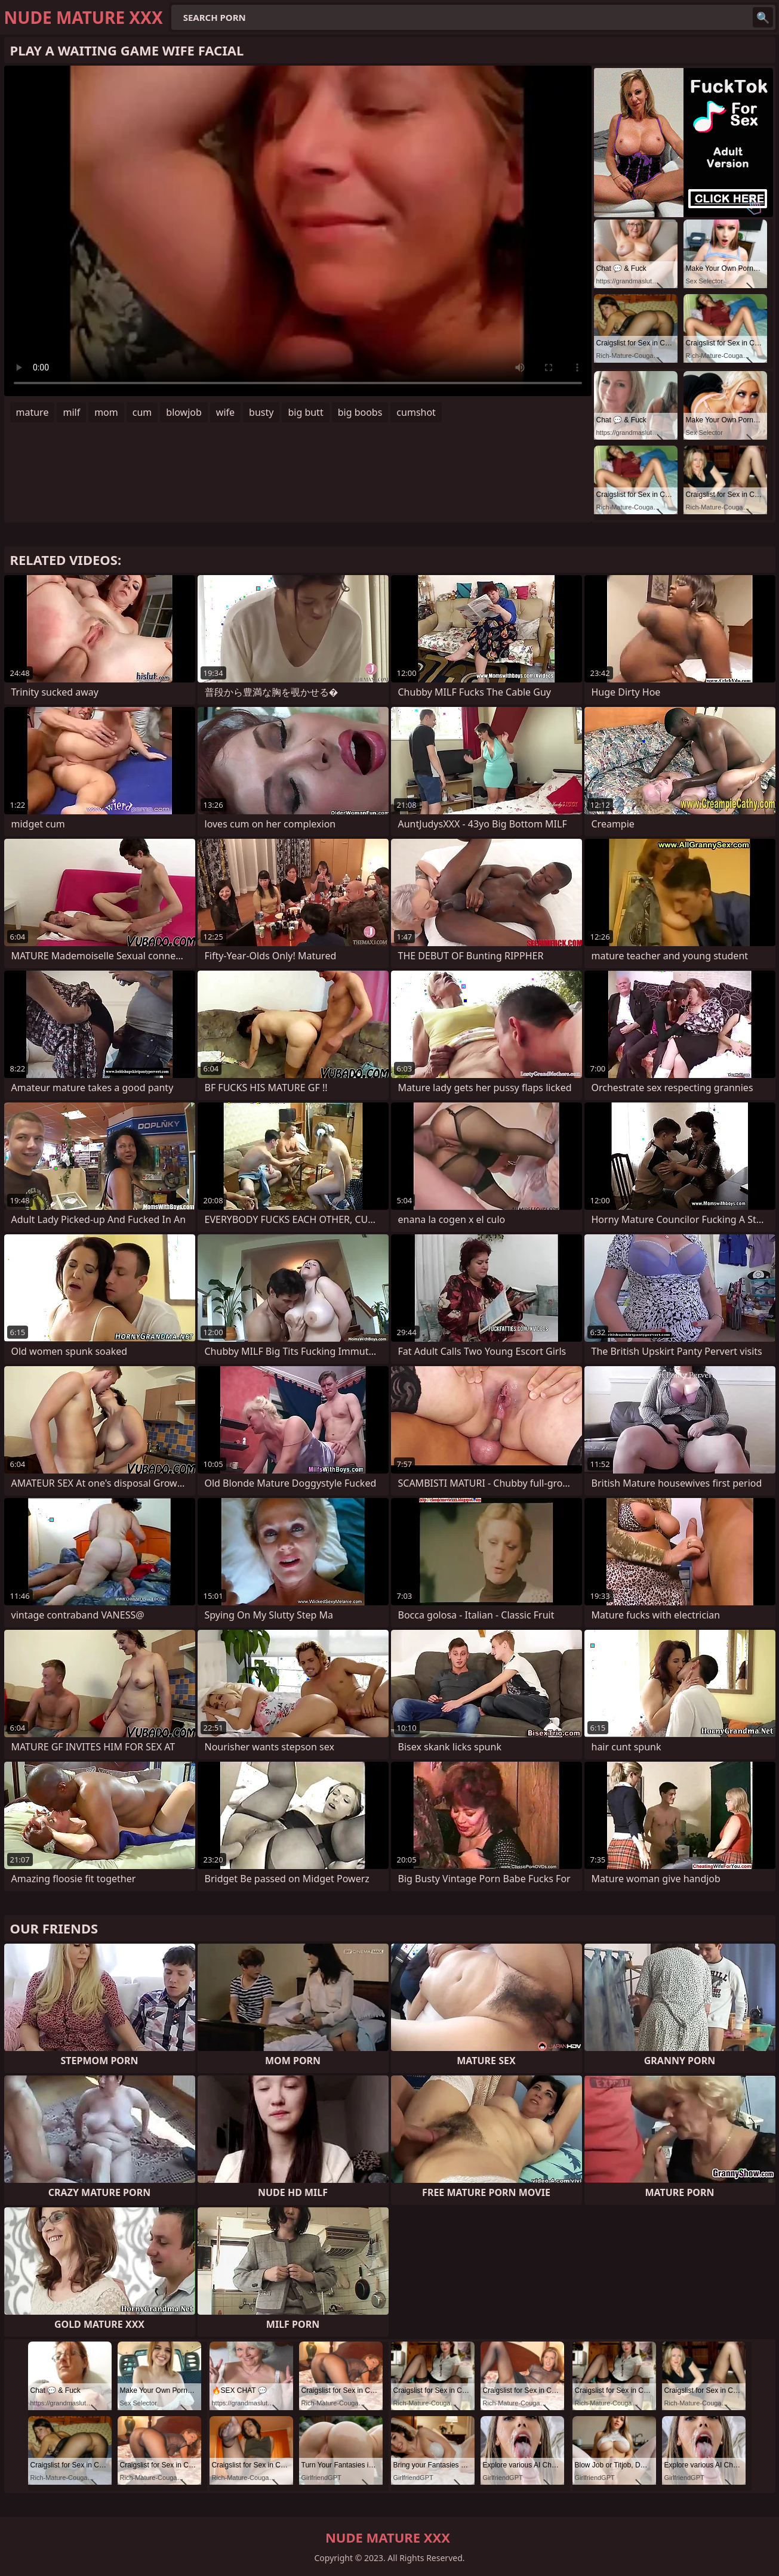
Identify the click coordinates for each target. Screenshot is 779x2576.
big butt (305, 412)
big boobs (360, 412)
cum (142, 412)
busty (261, 412)
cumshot (416, 412)
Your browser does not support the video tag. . (298, 231)
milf (71, 412)
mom (106, 412)
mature (32, 412)
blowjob (184, 412)
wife (225, 412)
